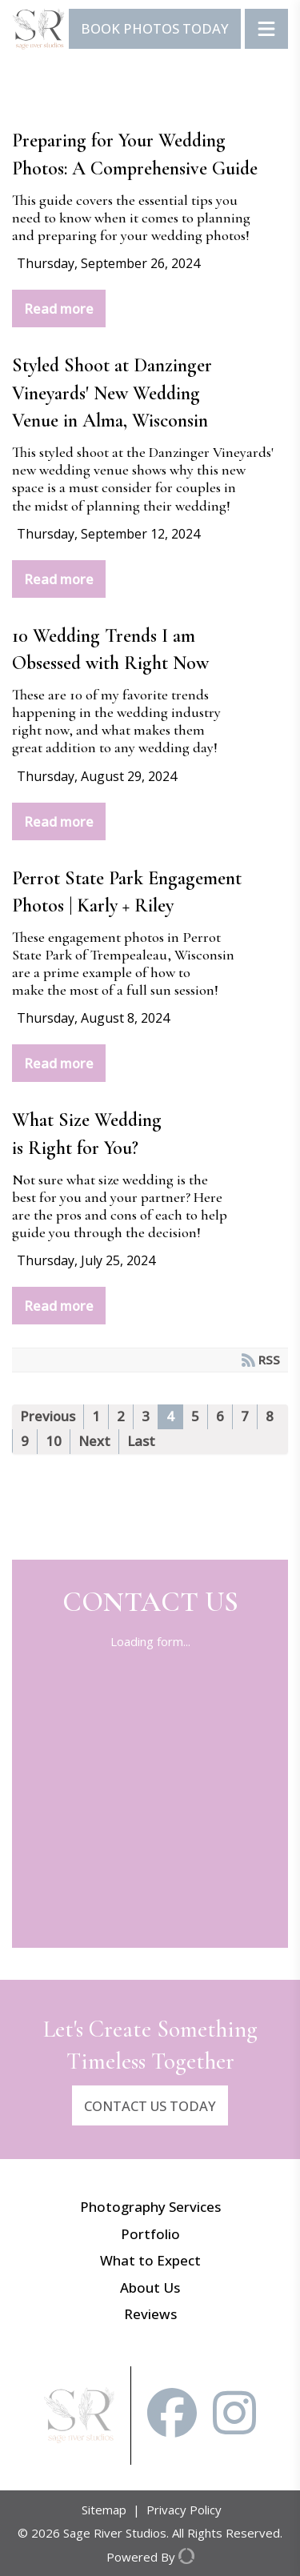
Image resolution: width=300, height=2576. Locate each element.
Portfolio (150, 2234)
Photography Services (150, 2206)
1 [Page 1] (96, 1416)
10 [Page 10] (54, 1441)
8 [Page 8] (270, 1416)
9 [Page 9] (25, 1441)
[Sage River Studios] (38, 29)
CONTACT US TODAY (150, 2106)
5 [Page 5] (195, 1416)
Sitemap (104, 2510)
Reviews (150, 2314)
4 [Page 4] (170, 1416)
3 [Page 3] (146, 1416)
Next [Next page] (94, 1441)
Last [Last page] (141, 1441)
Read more (59, 308)
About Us (150, 2287)
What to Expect (150, 2260)
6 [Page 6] (220, 1416)
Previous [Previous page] (47, 1416)
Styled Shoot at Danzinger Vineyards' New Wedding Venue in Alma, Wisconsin (112, 393)
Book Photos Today (155, 28)
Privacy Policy (184, 2510)
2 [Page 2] (121, 1416)
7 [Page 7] (245, 1416)
